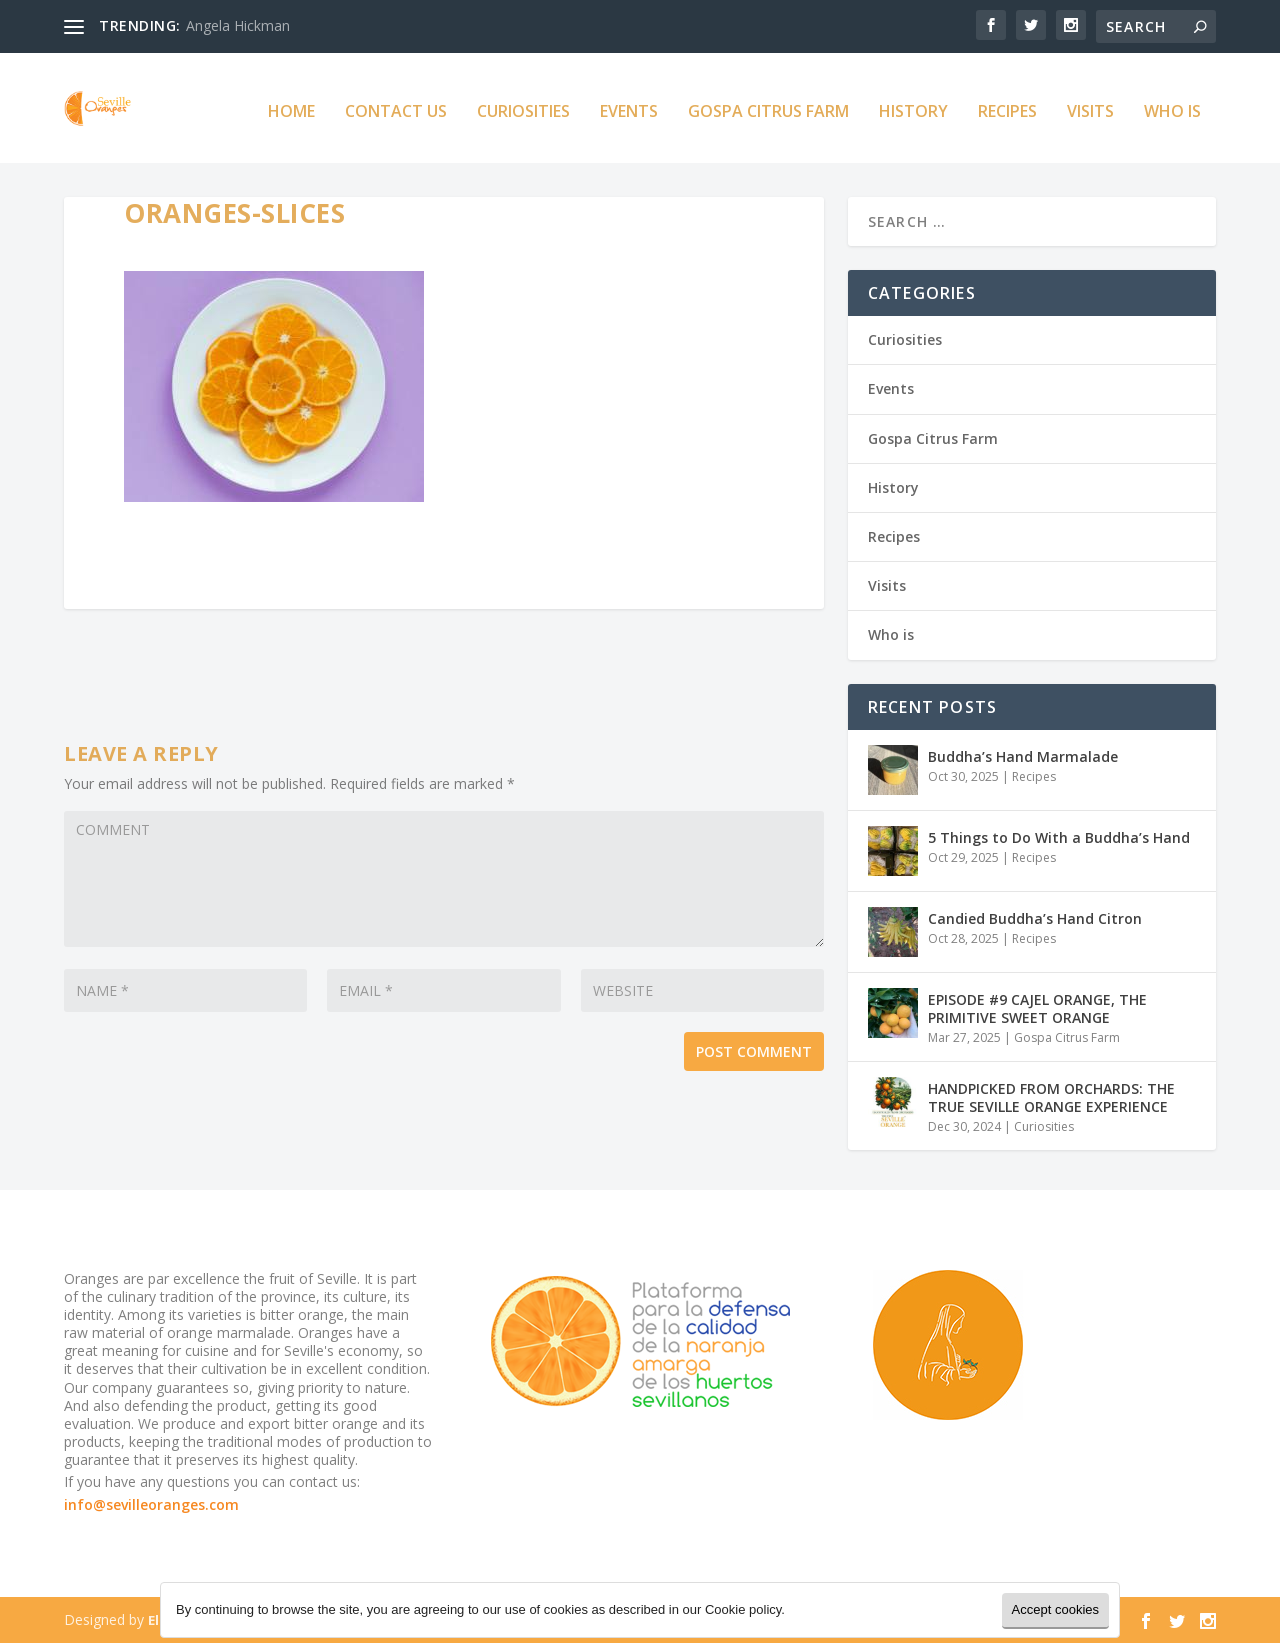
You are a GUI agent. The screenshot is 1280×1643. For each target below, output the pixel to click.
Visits (1090, 106)
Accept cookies (1055, 1609)
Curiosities (523, 106)
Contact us (396, 106)
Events (629, 106)
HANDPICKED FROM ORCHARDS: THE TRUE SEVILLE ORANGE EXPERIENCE (1051, 1096)
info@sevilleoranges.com (151, 1504)
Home (291, 106)
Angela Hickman (238, 25)
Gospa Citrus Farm (768, 106)
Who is (1172, 106)
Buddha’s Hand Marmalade (1023, 755)
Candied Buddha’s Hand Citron (1035, 917)
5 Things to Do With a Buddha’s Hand (1059, 836)
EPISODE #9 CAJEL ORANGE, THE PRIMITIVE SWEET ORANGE (1037, 1007)
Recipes (1007, 106)
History (913, 106)
